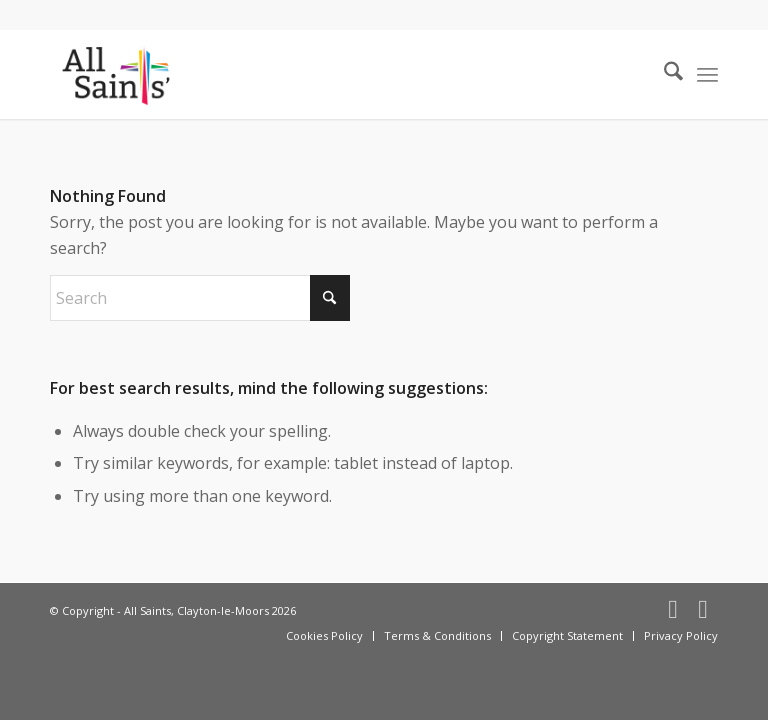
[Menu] (707, 74)
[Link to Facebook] (673, 608)
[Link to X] (703, 608)
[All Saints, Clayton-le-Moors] (117, 74)
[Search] (663, 74)
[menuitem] (663, 74)
